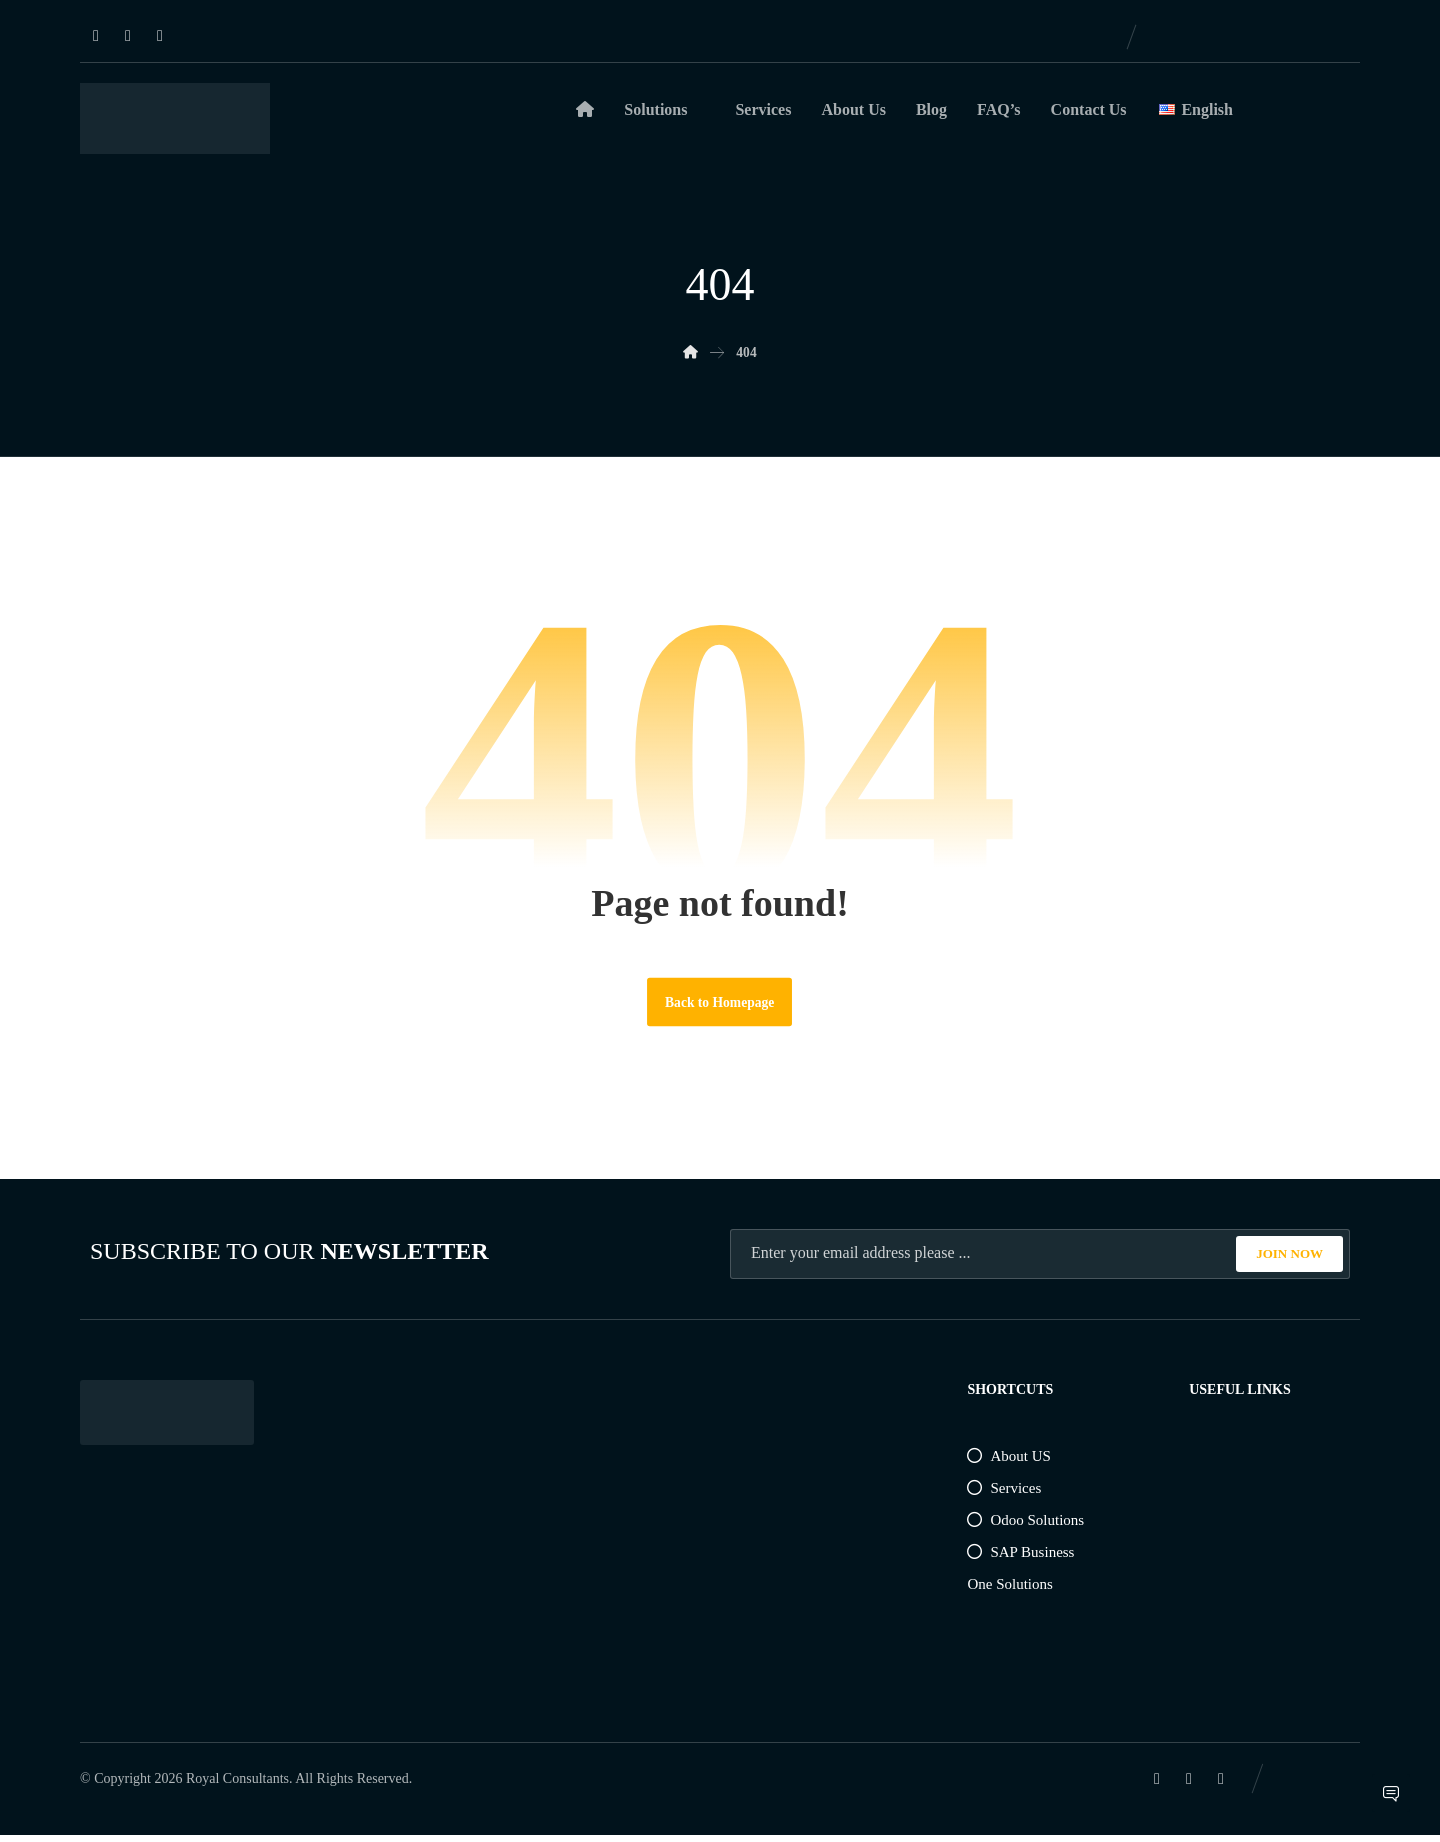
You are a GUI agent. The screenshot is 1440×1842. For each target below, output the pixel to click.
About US (1008, 1463)
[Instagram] (160, 36)
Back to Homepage (720, 1007)
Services (1004, 1495)
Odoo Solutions (1025, 1527)
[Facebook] (128, 36)
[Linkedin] (96, 36)
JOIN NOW (1289, 1260)
